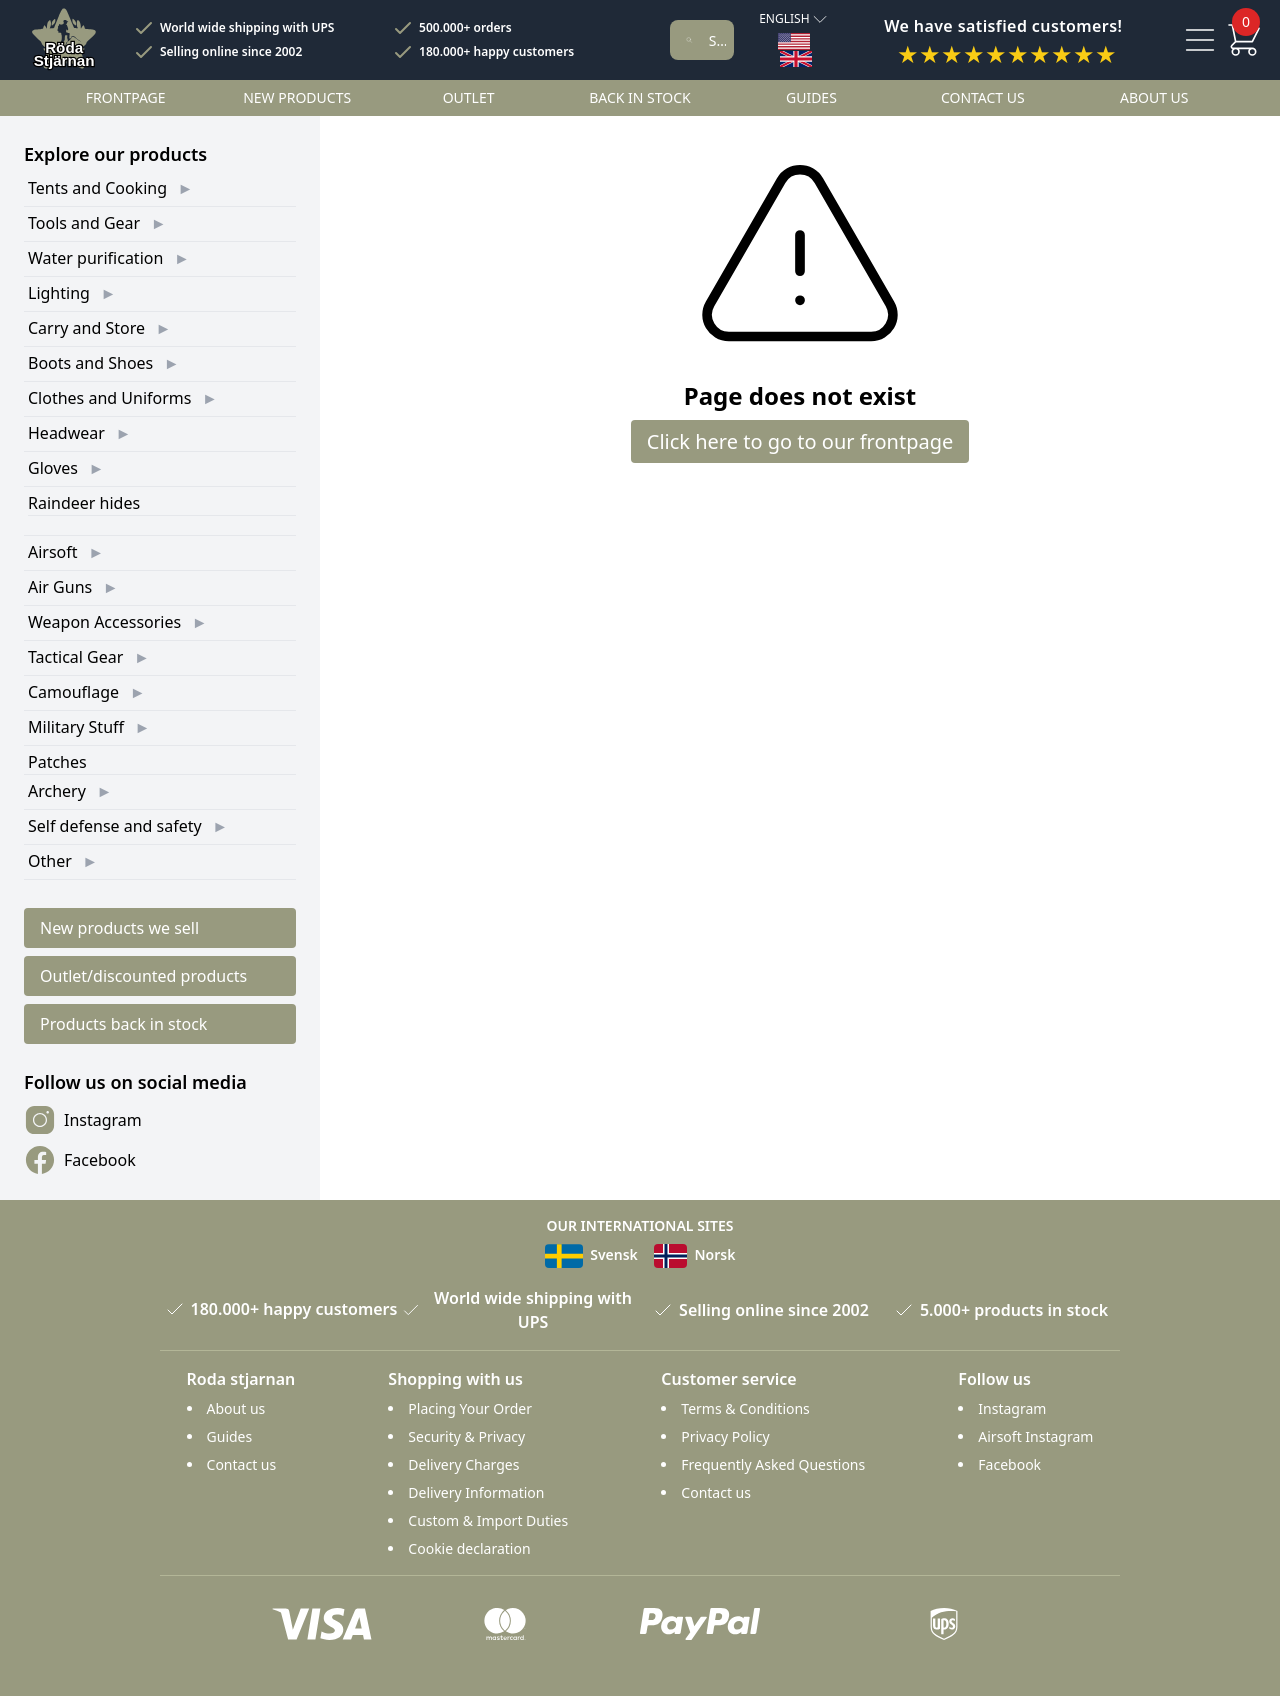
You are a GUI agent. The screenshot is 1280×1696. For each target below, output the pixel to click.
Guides (811, 97)
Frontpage (126, 97)
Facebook (80, 1160)
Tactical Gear (75, 657)
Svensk (591, 1254)
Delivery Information (476, 1492)
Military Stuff (76, 727)
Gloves (53, 468)
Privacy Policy (725, 1436)
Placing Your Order (470, 1408)
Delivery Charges (463, 1464)
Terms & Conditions (745, 1408)
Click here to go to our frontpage (800, 441)
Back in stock (640, 97)
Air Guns (60, 587)
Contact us (983, 97)
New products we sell (119, 928)
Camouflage (73, 692)
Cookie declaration (469, 1548)
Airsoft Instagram (1035, 1436)
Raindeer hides (84, 503)
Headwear (66, 433)
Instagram (83, 1120)
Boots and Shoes (90, 363)
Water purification (95, 258)
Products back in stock (123, 1024)
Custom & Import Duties (488, 1520)
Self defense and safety (115, 826)
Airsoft (53, 552)
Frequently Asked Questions (773, 1464)
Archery (57, 791)
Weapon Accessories (104, 622)
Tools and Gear (84, 223)
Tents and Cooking (97, 188)
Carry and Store (86, 328)
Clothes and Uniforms (109, 398)
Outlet (469, 97)
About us (1154, 97)
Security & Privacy (466, 1436)
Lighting (59, 293)
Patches (57, 762)
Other (50, 861)
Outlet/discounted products (143, 976)
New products (297, 97)
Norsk (695, 1254)
